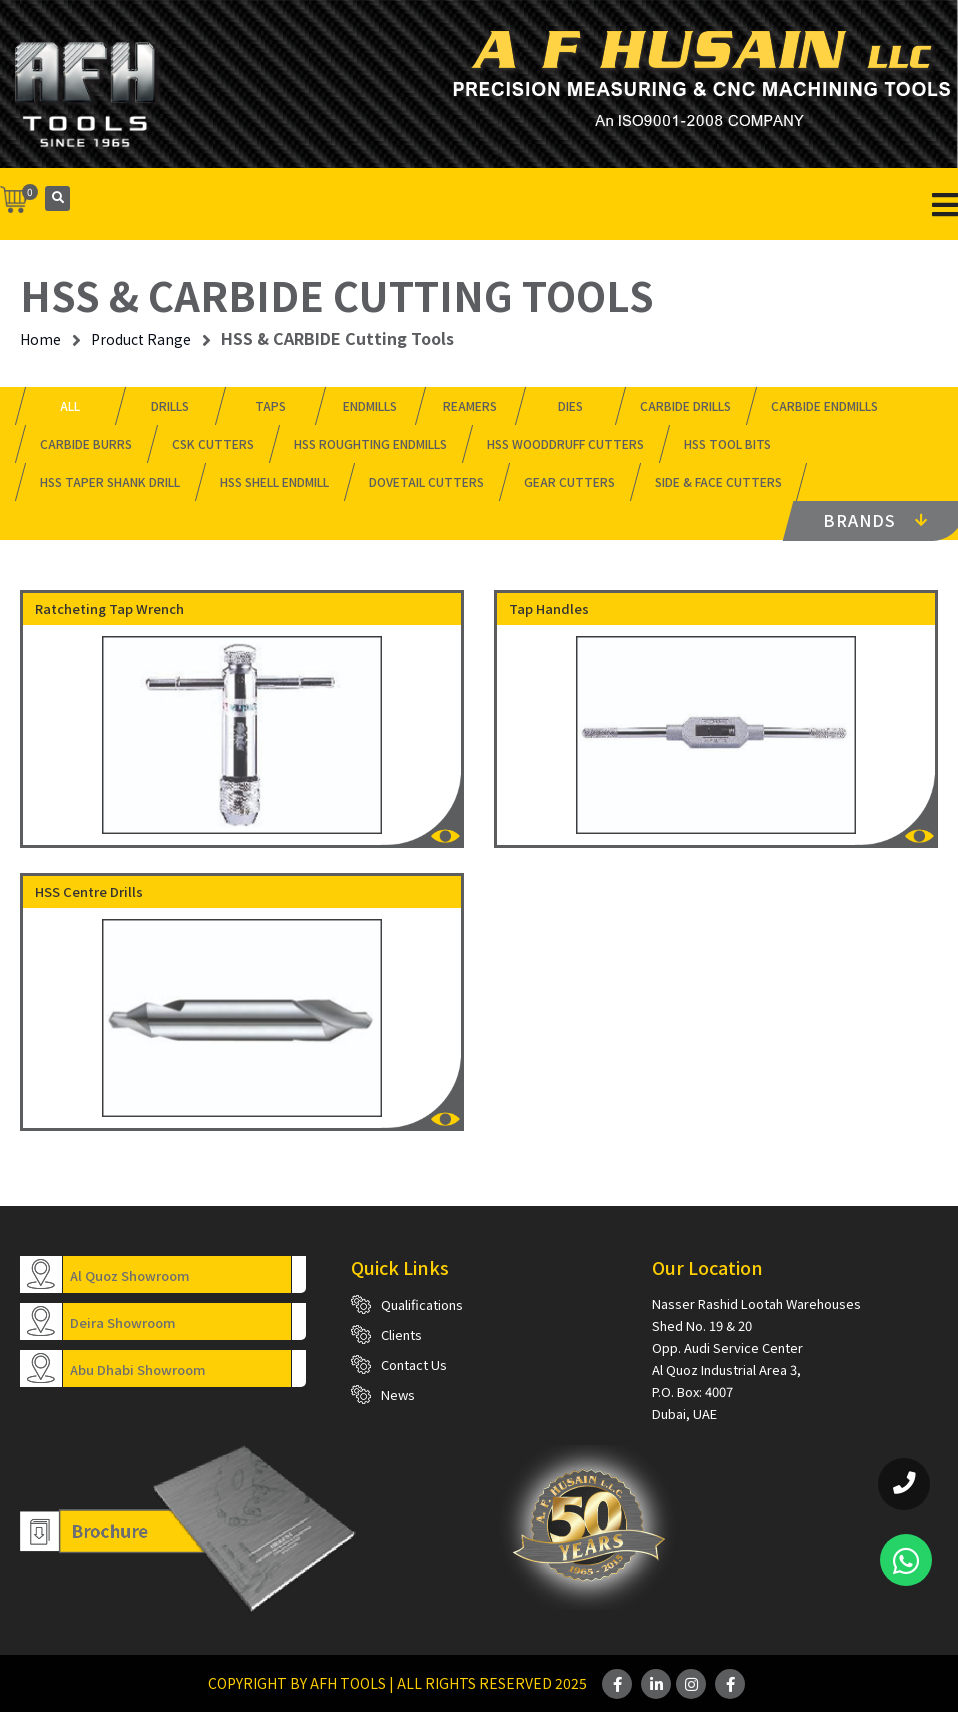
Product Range (141, 339)
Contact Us (414, 1364)
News (398, 1394)
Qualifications (422, 1304)
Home (40, 339)
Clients (401, 1334)
